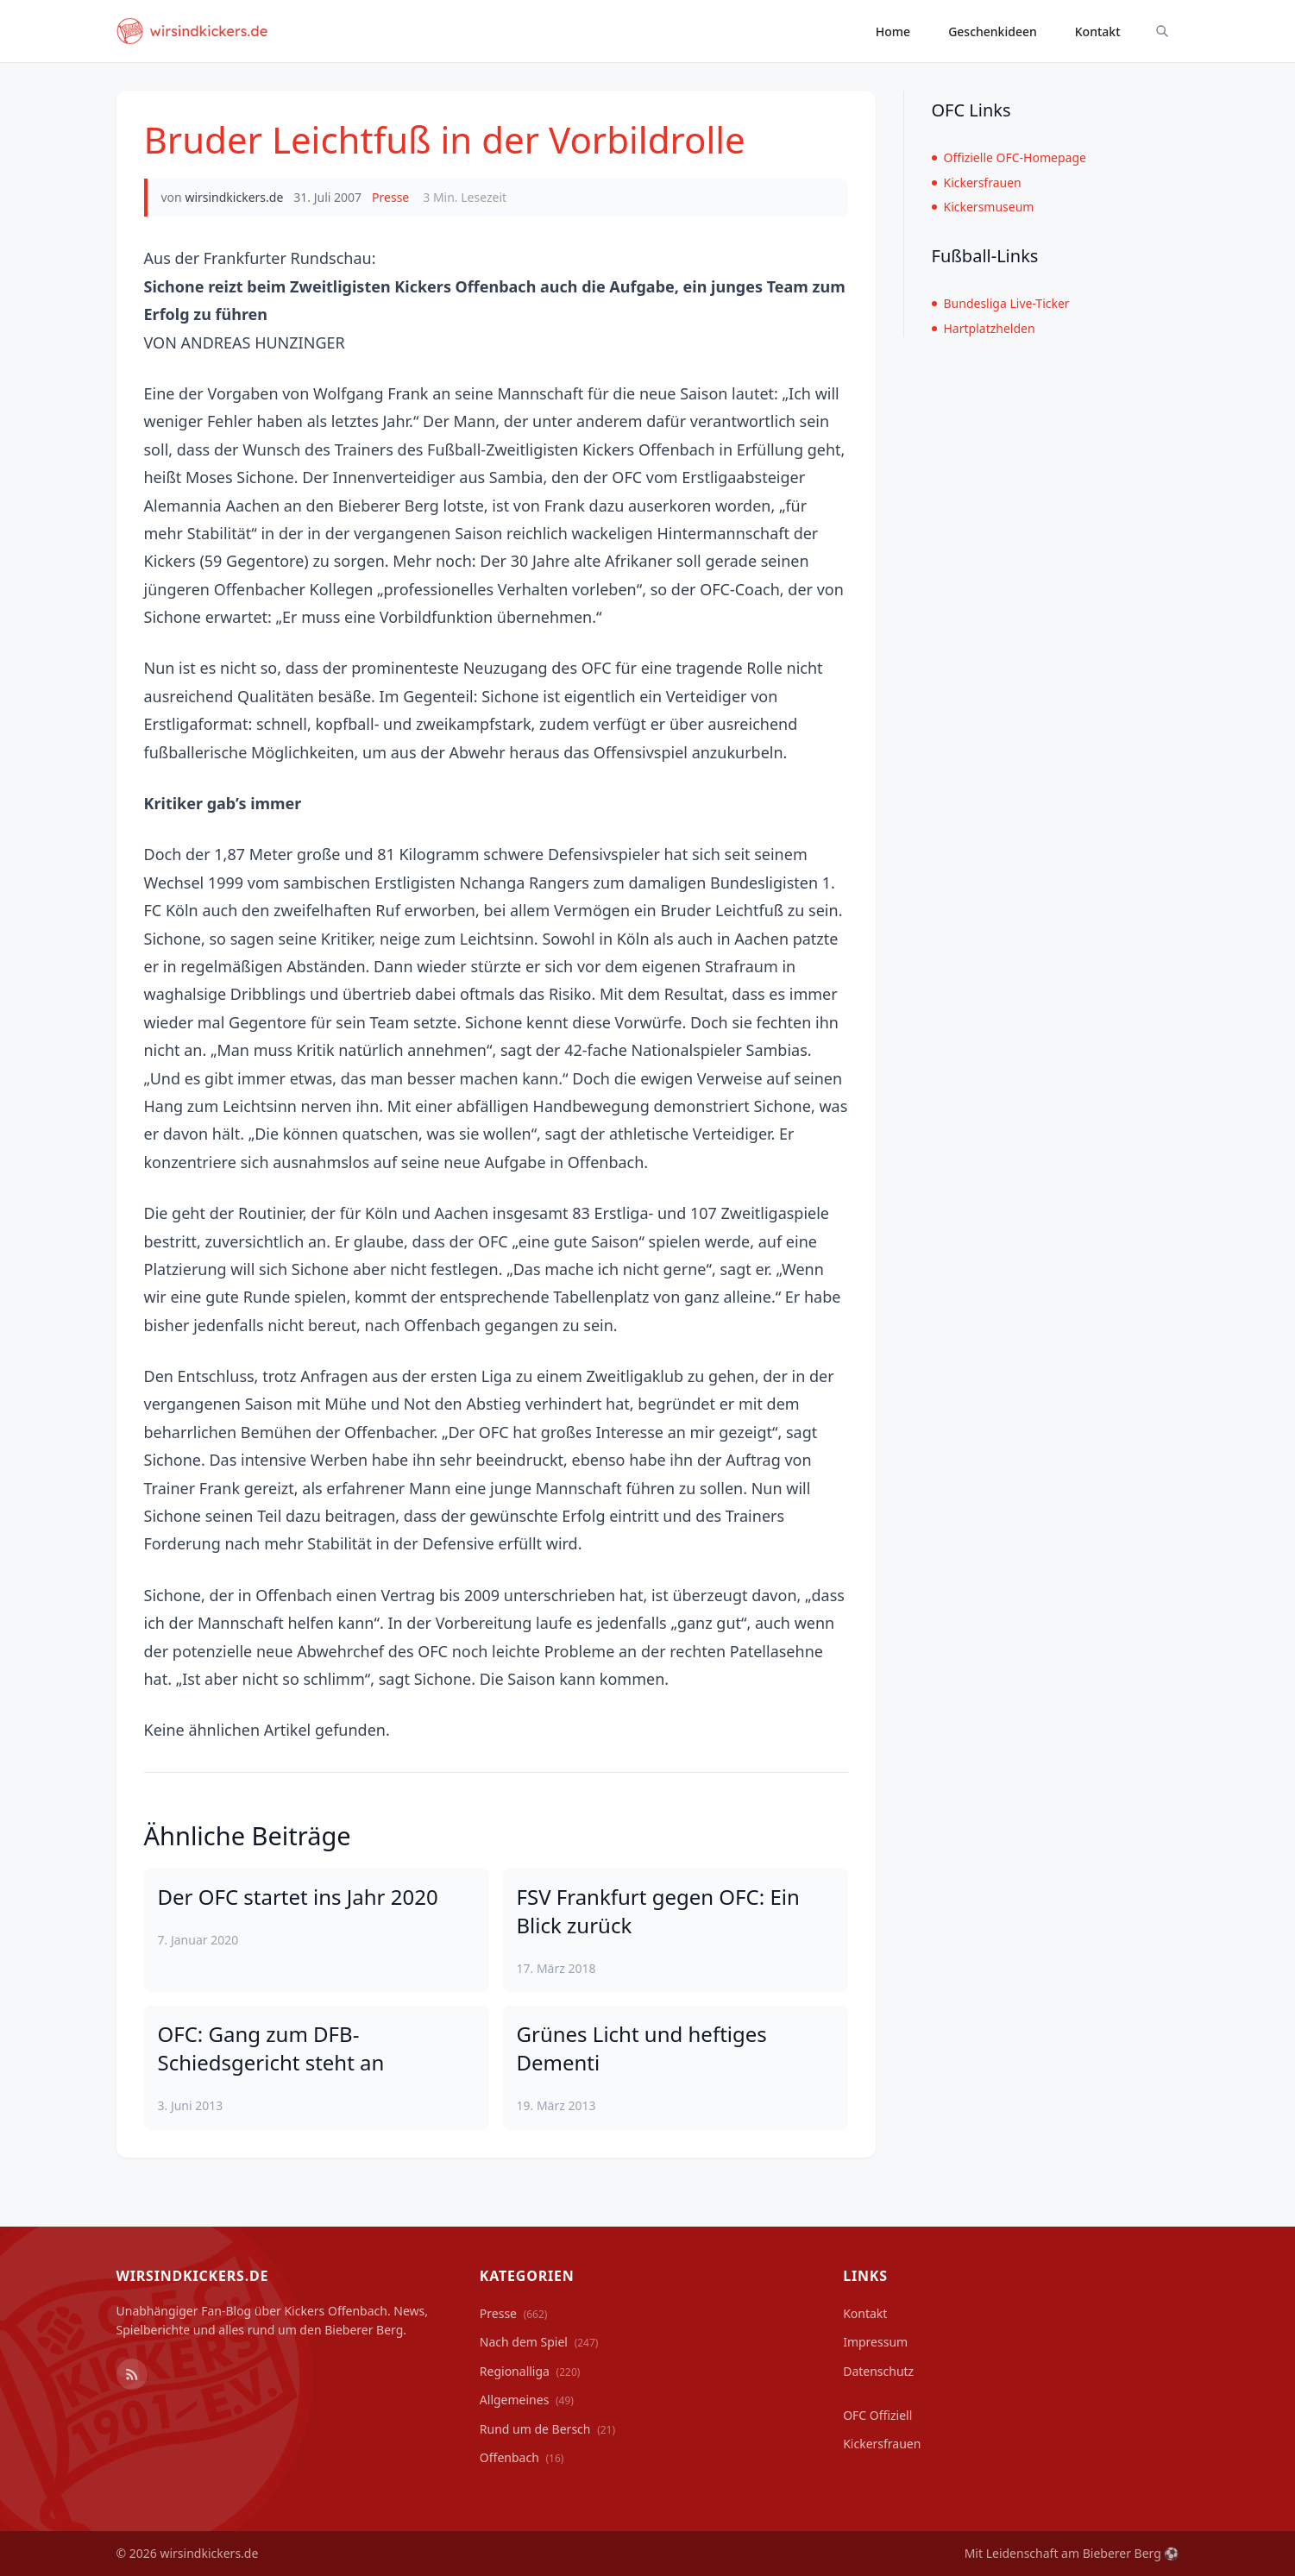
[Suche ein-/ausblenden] (1162, 31)
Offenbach (522, 2457)
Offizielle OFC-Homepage (1009, 157)
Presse (390, 197)
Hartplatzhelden (983, 328)
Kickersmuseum (983, 206)
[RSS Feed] (132, 2374)
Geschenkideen (992, 31)
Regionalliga (530, 2371)
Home (893, 31)
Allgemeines (527, 2399)
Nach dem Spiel (539, 2342)
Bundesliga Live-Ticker (1001, 303)
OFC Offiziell (877, 2415)
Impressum (875, 2342)
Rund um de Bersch (547, 2429)
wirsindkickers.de (234, 197)
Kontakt (1098, 31)
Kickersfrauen (977, 182)
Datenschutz (878, 2371)
